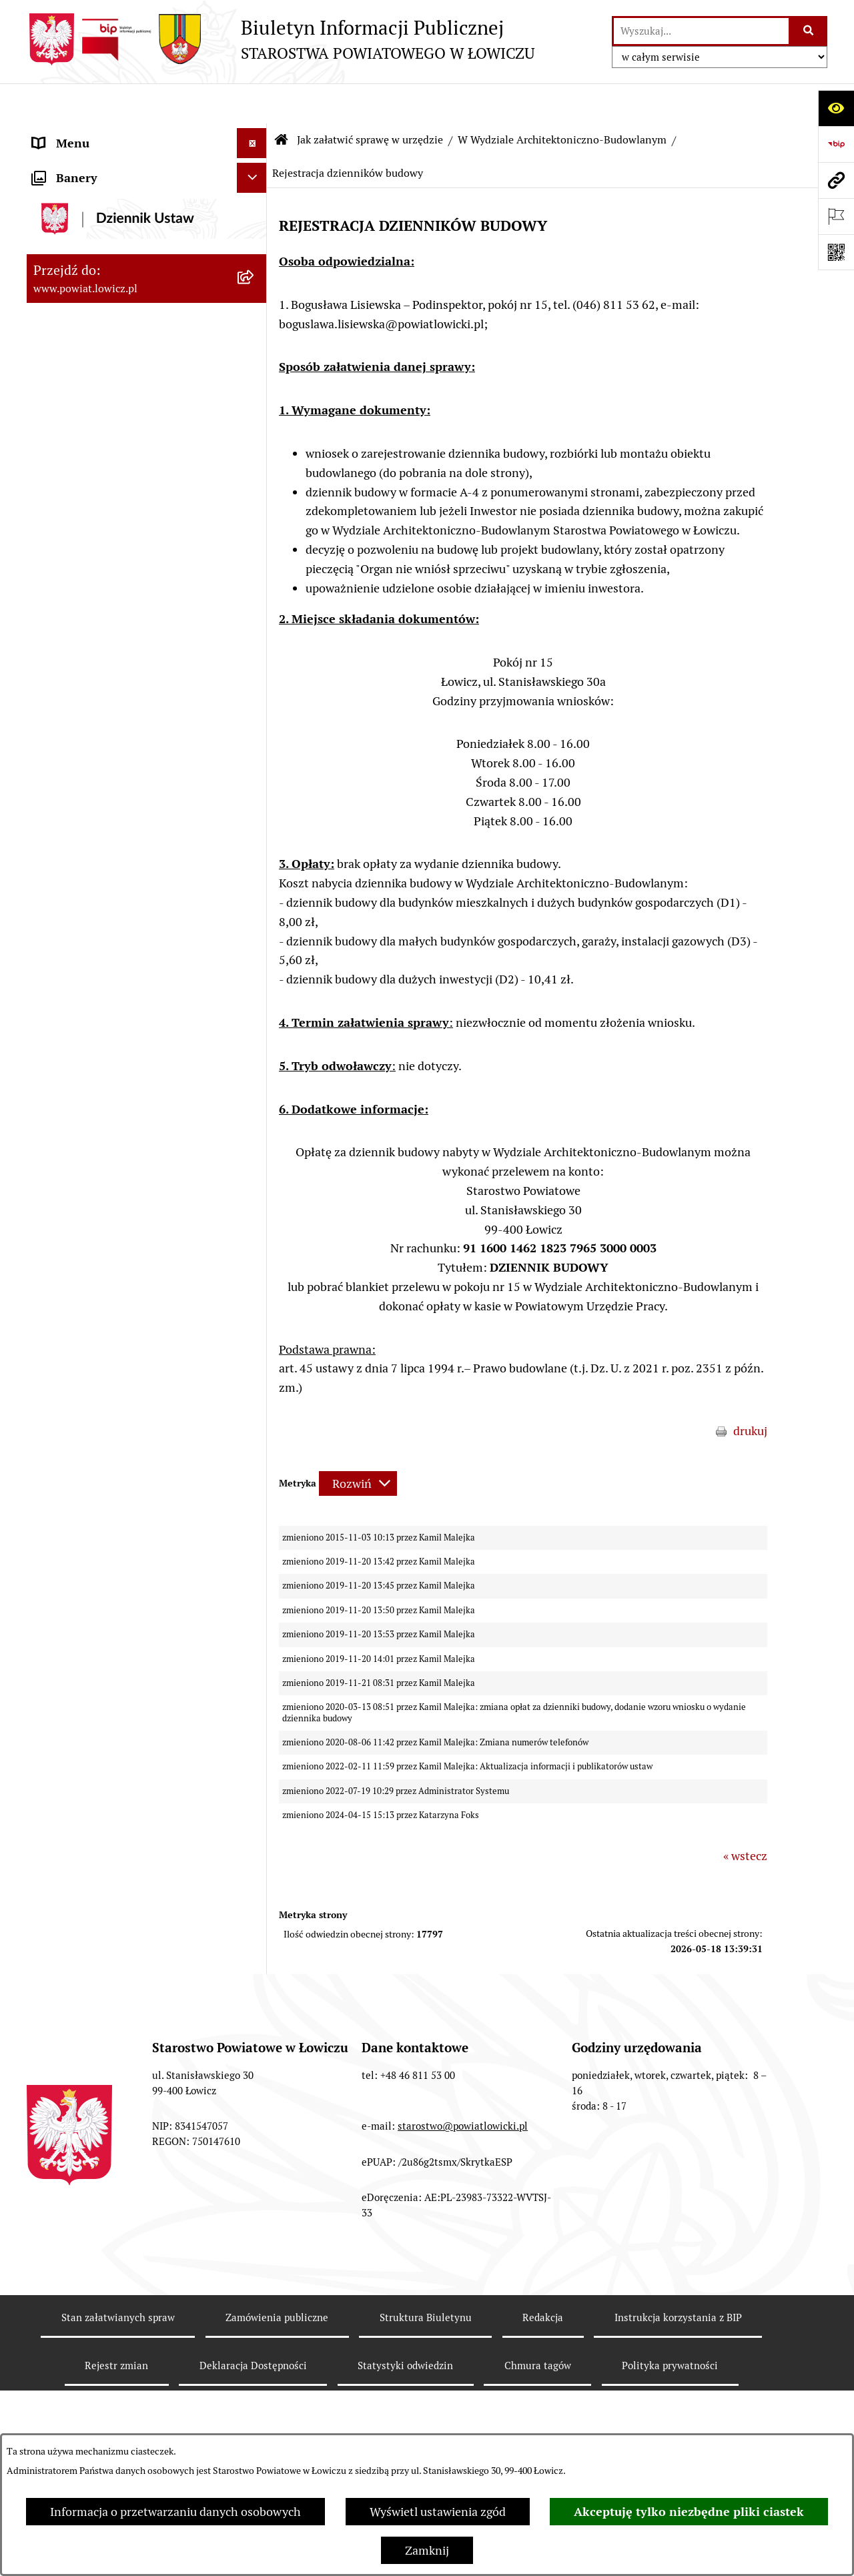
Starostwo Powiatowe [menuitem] (90, 498)
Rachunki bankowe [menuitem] (82, 1823)
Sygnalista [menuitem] (60, 2171)
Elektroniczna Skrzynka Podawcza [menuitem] (122, 1943)
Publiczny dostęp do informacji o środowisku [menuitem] (119, 2042)
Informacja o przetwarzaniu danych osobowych (175, 2511)
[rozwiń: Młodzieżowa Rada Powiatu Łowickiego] (255, 450)
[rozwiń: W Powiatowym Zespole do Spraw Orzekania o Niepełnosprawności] (255, 1615)
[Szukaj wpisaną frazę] (809, 31)
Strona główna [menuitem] (71, 133)
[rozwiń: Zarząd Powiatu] (255, 240)
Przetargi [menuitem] (57, 1973)
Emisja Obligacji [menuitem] (75, 2261)
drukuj (750, 1390)
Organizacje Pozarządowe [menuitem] (100, 1913)
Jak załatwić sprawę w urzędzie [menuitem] (114, 558)
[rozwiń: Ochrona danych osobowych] (255, 528)
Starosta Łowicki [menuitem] (76, 270)
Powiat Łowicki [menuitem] (72, 210)
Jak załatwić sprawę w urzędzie (370, 100)
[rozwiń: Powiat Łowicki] (255, 210)
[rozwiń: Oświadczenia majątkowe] (255, 1883)
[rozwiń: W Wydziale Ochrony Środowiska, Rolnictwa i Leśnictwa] (255, 674)
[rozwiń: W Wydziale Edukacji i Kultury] (255, 635)
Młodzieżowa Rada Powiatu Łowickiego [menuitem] (105, 459)
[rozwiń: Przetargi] (255, 1974)
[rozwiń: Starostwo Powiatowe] (255, 498)
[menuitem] (147, 171)
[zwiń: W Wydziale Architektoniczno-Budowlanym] (255, 826)
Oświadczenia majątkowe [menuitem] (99, 1883)
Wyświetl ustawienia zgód (438, 2511)
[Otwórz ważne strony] (836, 216)
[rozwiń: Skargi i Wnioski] (255, 2322)
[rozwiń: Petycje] (255, 2352)
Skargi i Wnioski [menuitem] (75, 2321)
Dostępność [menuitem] (64, 2141)
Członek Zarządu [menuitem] (78, 330)
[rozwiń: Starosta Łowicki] (255, 270)
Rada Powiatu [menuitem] (68, 420)
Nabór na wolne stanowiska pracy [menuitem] (121, 2003)
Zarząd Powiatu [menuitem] (74, 240)
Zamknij (427, 2550)
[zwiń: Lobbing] (255, 2382)
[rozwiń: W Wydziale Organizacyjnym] (255, 596)
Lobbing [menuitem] (54, 2381)
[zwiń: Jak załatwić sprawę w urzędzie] (255, 558)
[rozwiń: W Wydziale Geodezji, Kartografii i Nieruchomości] (255, 731)
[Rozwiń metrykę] (358, 1443)
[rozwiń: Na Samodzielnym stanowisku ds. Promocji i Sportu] (255, 1767)
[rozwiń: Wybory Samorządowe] (255, 2082)
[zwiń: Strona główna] (255, 133)
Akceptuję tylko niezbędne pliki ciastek (689, 2511)
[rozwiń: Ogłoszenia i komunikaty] (255, 1853)
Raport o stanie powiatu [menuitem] (96, 2111)
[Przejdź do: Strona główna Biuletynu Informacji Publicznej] (281, 100)
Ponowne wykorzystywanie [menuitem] (105, 2231)
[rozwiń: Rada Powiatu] (255, 420)
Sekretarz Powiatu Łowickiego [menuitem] (111, 360)
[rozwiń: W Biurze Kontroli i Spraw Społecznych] (255, 1483)
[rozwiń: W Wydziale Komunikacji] (255, 787)
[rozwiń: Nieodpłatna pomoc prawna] (255, 2292)
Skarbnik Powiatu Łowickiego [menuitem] (109, 390)
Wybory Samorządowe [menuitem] (92, 2081)
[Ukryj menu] (252, 103)
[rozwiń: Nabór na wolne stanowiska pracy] (255, 2004)
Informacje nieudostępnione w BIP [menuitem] (124, 2201)
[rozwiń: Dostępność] (255, 2142)
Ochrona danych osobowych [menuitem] (108, 528)
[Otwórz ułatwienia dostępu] (836, 108)
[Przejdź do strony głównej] (280, 39)
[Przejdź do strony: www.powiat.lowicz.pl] (836, 180)
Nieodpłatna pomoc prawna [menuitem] (106, 2291)
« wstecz (745, 1815)
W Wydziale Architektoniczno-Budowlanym (562, 100)
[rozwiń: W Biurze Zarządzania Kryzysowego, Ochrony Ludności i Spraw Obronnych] (255, 1540)
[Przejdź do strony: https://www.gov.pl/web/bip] (836, 144)
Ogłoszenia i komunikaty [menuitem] (98, 1853)
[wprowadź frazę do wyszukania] (701, 31)
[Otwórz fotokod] (836, 252)
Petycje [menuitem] (52, 2351)
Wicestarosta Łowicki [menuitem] (89, 300)
